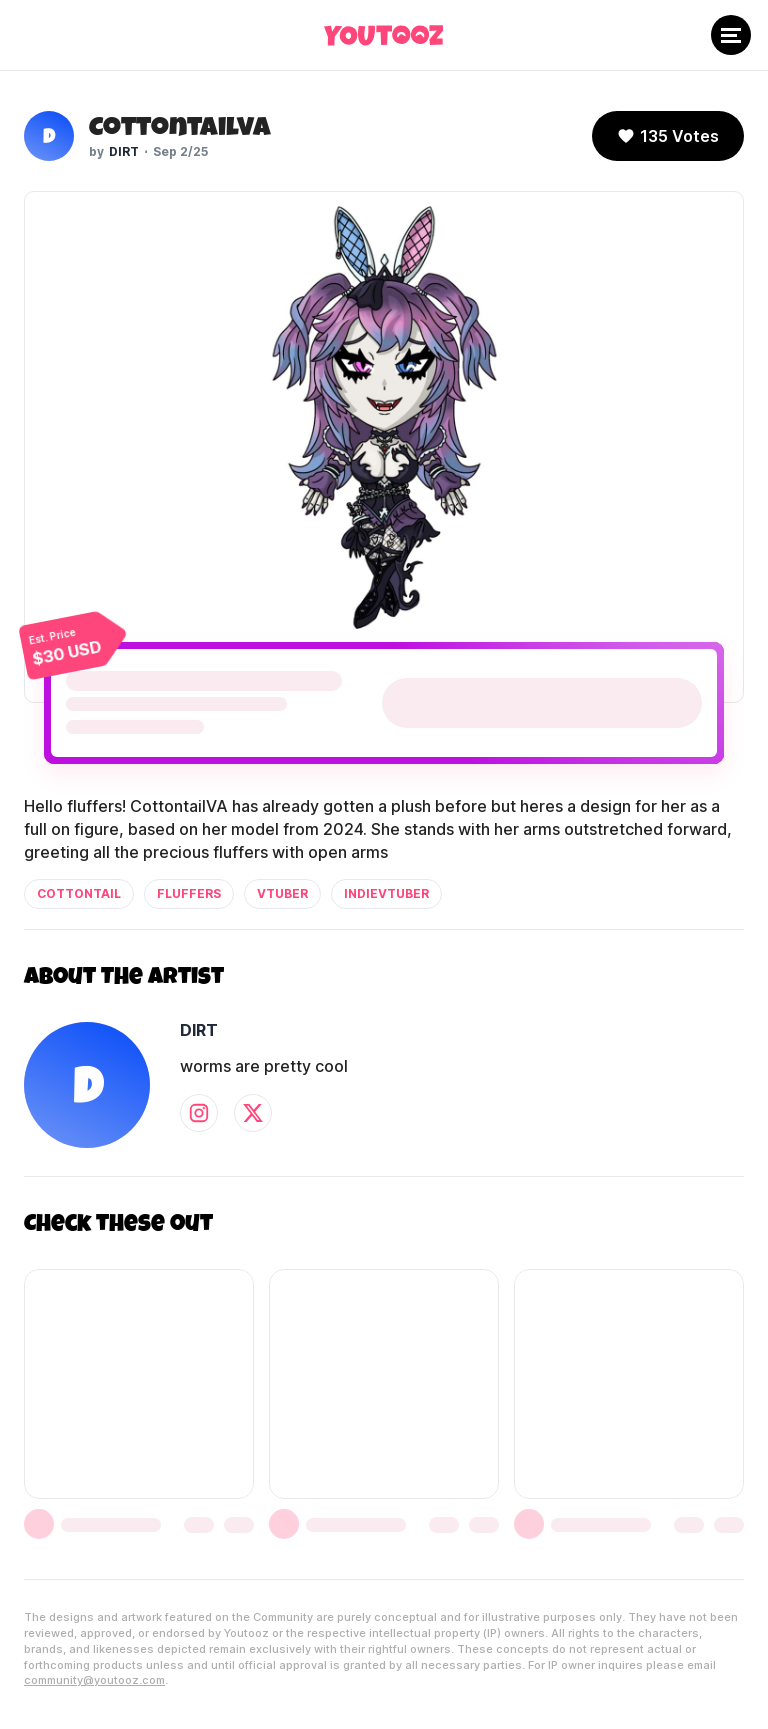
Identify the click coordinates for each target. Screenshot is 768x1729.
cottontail (79, 893)
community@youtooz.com (94, 1680)
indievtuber (386, 893)
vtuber (282, 893)
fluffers (189, 893)
